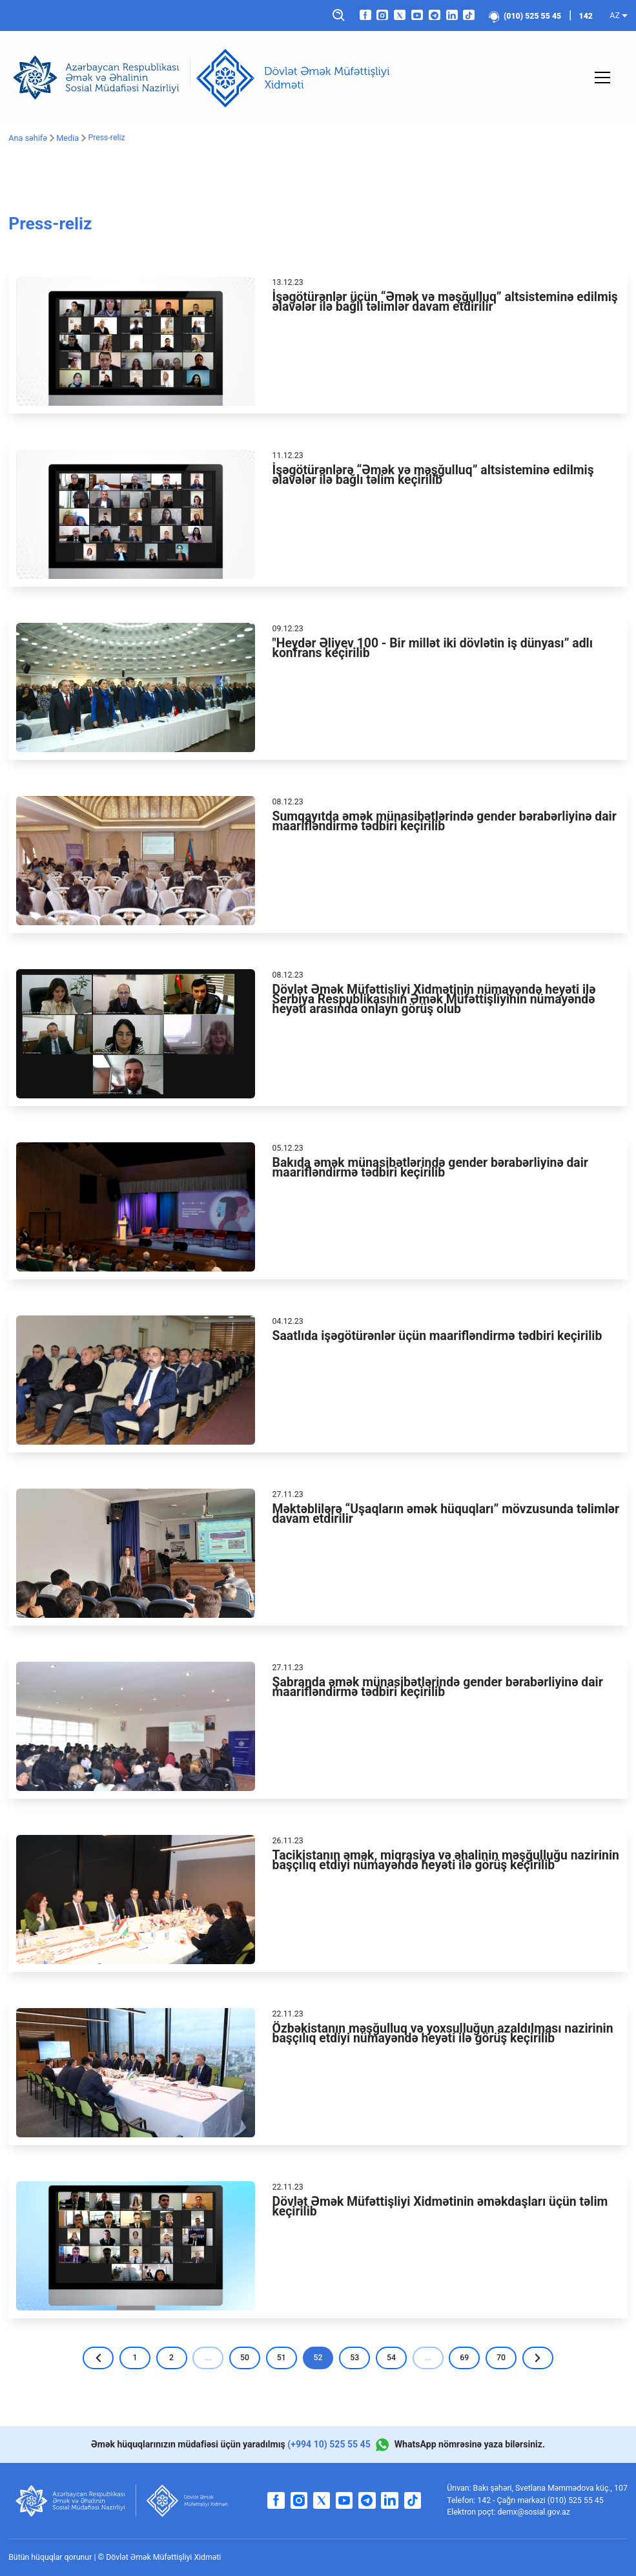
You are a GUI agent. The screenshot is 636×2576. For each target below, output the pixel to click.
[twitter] (399, 15)
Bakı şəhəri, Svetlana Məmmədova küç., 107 (550, 2488)
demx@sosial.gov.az (534, 2512)
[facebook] (365, 15)
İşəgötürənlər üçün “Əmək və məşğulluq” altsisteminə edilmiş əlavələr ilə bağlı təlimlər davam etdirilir (445, 301)
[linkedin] (452, 15)
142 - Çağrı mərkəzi (512, 2499)
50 (244, 2356)
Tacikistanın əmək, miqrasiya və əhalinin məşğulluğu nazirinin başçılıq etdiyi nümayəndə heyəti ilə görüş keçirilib (445, 1859)
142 (586, 16)
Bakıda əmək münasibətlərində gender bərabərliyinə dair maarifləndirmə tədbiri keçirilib (430, 1167)
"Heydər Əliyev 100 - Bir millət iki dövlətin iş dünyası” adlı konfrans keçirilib (432, 647)
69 (465, 2356)
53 (355, 2356)
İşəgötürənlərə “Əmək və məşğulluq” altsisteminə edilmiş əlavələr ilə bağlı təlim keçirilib (433, 474)
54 (391, 2356)
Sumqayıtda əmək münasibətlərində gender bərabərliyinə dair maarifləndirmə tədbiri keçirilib (444, 820)
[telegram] (434, 15)
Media (66, 137)
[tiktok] (469, 15)
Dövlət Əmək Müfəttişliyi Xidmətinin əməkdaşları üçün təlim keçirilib (440, 2205)
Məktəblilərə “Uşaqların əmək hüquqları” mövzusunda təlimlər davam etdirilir (446, 1513)
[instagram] (382, 15)
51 (280, 2356)
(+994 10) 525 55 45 (328, 2443)
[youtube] (417, 15)
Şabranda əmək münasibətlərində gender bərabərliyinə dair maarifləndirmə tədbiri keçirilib (437, 1686)
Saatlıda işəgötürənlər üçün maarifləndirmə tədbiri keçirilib (437, 1335)
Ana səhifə (27, 137)
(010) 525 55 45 (524, 16)
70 (502, 2356)
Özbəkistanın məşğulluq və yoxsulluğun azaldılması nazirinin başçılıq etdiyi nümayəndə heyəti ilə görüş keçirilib (442, 2032)
